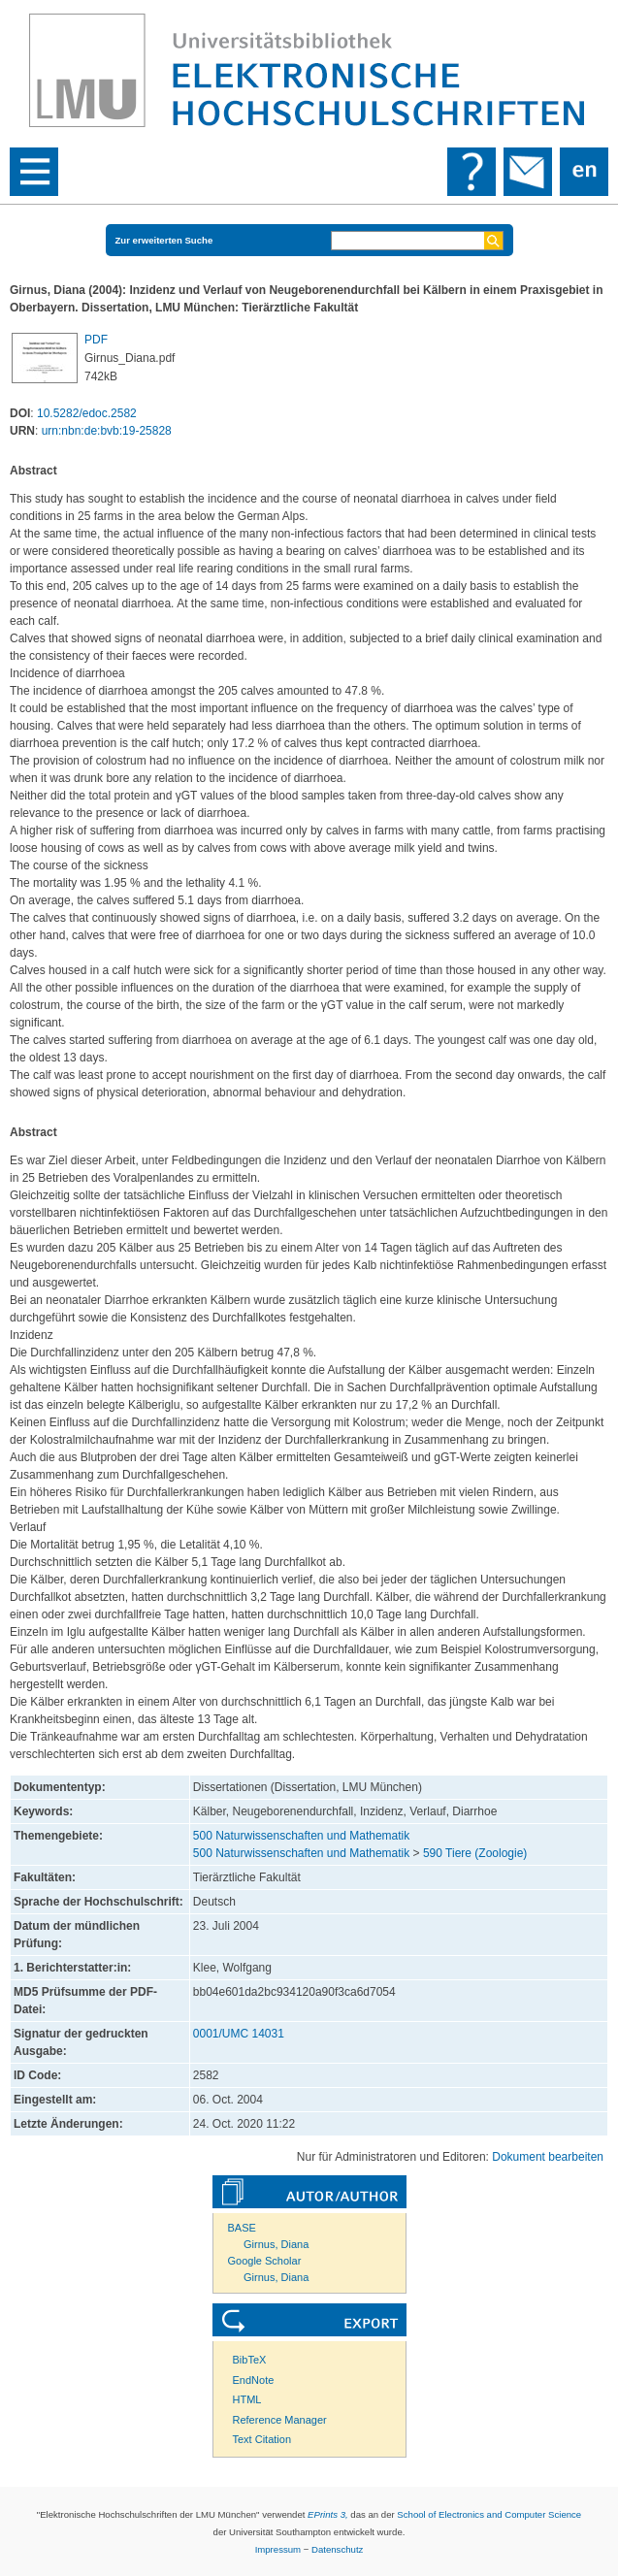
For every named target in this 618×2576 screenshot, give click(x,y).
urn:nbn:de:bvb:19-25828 (107, 431)
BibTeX (250, 2359)
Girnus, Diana (276, 2244)
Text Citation (262, 2439)
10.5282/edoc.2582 (87, 413)
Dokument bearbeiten (547, 2157)
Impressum (278, 2549)
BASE (242, 2228)
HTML (247, 2399)
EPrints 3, (328, 2514)
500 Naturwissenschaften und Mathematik (301, 1835)
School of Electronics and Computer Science (489, 2514)
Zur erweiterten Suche (164, 240)
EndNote (254, 2380)
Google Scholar (265, 2260)
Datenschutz (337, 2549)
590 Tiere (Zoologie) (475, 1853)
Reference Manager (280, 2420)
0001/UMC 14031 (238, 2033)
